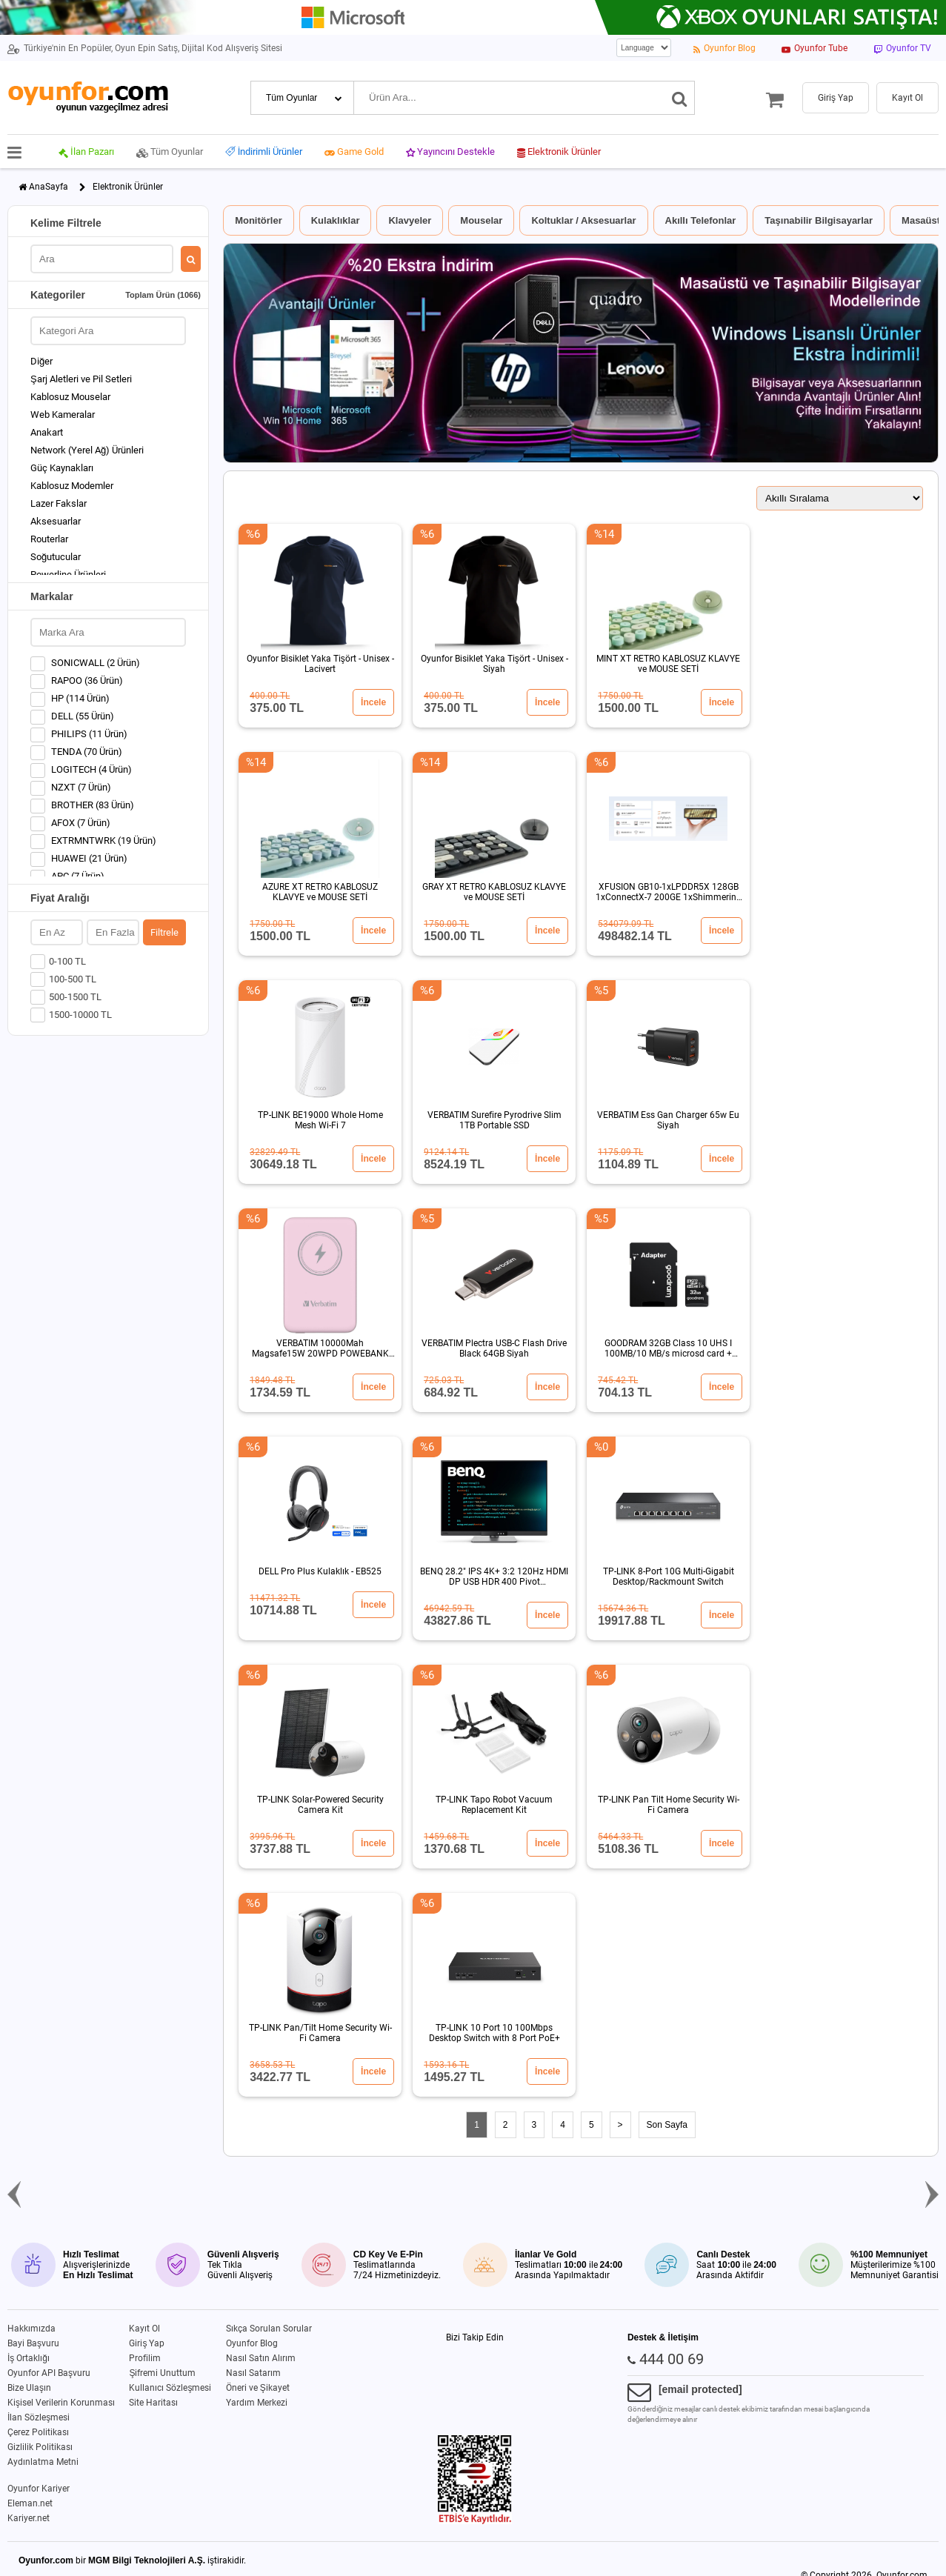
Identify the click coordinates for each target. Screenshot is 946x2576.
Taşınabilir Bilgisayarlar (819, 220)
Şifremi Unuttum (162, 2373)
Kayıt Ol (144, 2328)
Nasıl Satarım (253, 2373)
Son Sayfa (667, 2125)
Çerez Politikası (38, 2432)
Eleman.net (30, 2503)
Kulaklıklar (335, 220)
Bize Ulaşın (29, 2388)
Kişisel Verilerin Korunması (61, 2402)
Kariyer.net (28, 2518)
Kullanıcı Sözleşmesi (170, 2388)
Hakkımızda (31, 2328)
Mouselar (481, 220)
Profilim (145, 2358)
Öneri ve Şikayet (258, 2388)
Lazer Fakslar (58, 503)
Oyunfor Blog (252, 2343)
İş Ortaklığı (28, 2358)
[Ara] (679, 98)
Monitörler (258, 220)
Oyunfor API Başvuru (48, 2373)
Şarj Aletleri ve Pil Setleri (81, 379)
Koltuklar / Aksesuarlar (583, 220)
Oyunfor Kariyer (38, 2488)
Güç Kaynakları (61, 467)
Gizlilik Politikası (40, 2447)
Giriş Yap (146, 2343)
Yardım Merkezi (256, 2402)
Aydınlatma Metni (43, 2462)
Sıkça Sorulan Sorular (269, 2328)
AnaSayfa (48, 187)
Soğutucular (55, 556)
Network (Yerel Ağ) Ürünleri (87, 450)
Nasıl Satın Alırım (261, 2358)
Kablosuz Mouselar (70, 396)
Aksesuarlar (55, 521)
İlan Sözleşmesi (38, 2417)
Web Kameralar (62, 414)
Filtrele (164, 932)
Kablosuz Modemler (71, 485)
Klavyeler (409, 220)
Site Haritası (153, 2402)
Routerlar (49, 539)
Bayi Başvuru (33, 2343)
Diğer (41, 361)
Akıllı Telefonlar (700, 220)
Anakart (46, 432)
